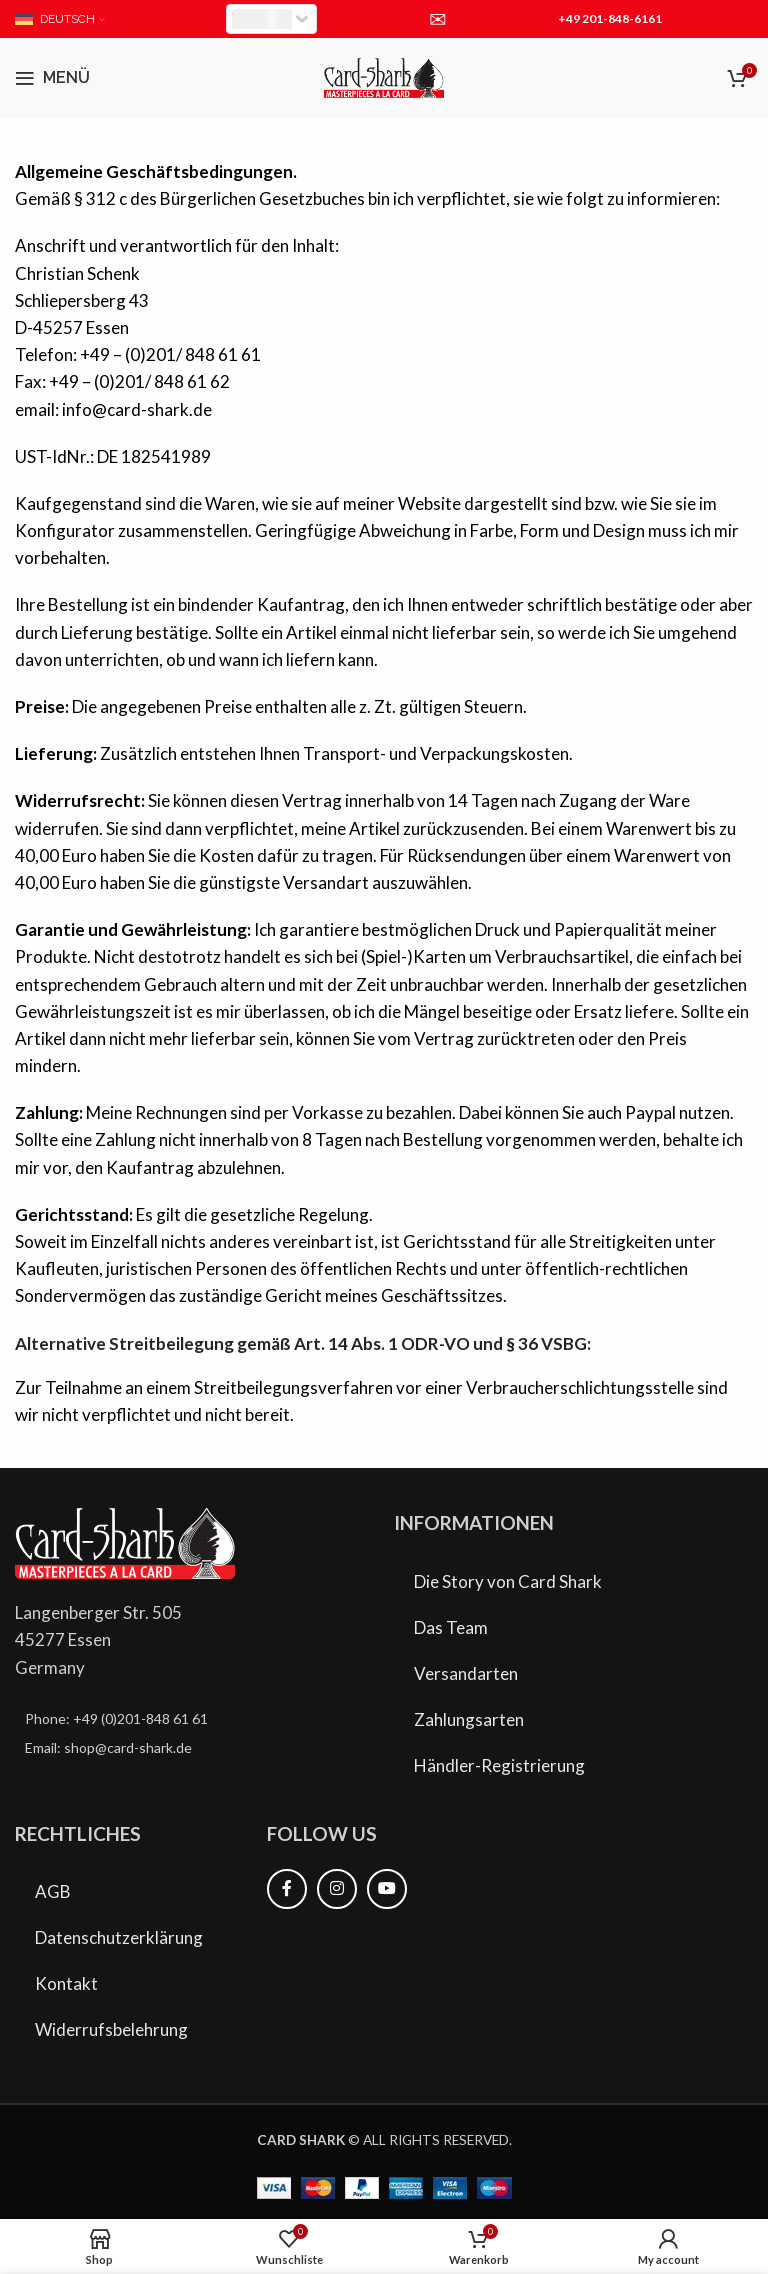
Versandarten (466, 1673)
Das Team (451, 1627)
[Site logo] (384, 75)
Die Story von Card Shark (508, 1581)
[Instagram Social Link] (337, 1889)
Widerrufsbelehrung (111, 2029)
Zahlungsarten (469, 1719)
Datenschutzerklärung (119, 1937)
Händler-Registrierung (499, 1765)
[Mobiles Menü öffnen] (52, 78)
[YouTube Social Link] (387, 1889)
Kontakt (66, 1983)
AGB (53, 1891)
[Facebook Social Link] (287, 1889)
